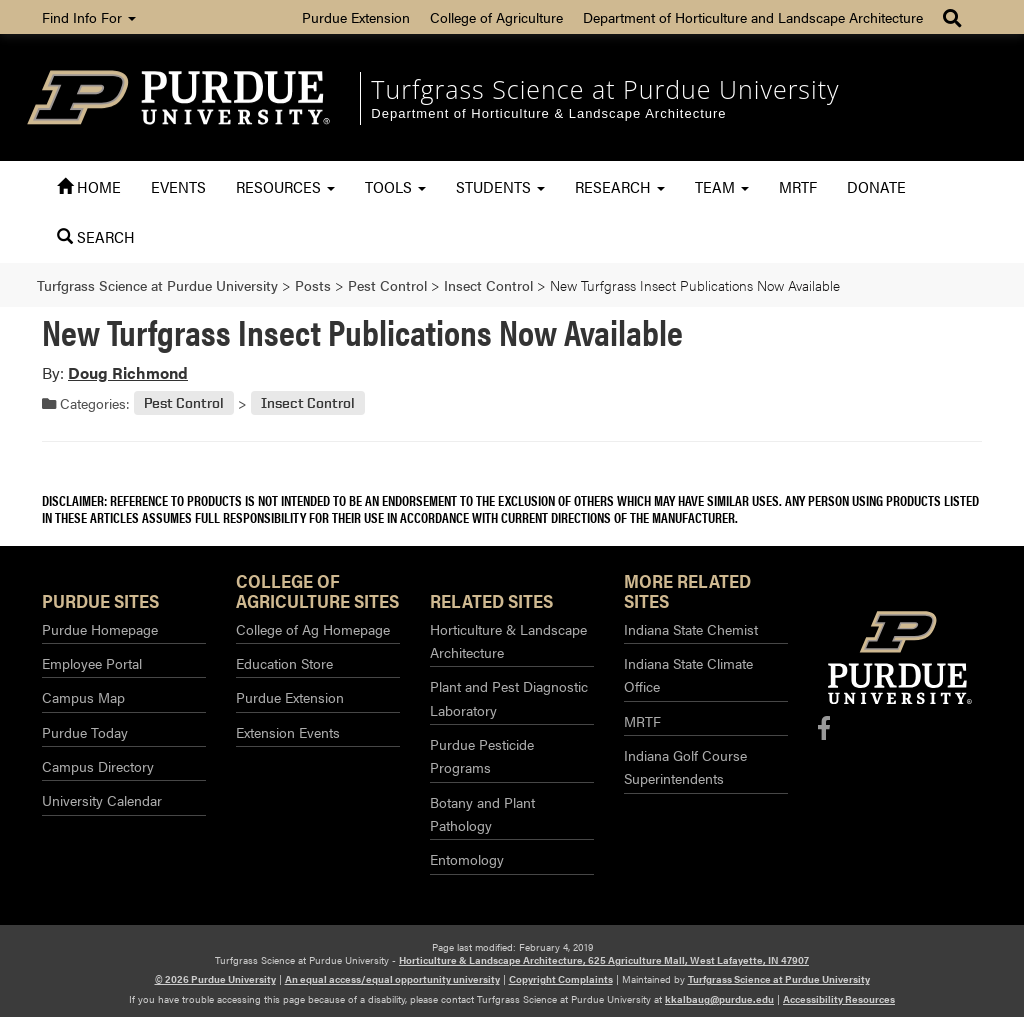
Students (500, 186)
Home (89, 186)
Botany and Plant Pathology (482, 813)
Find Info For (89, 17)
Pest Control (184, 403)
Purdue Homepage (100, 629)
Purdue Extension (356, 17)
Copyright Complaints (561, 979)
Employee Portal (92, 663)
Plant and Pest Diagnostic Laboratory (509, 697)
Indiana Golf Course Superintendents (685, 766)
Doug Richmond (128, 372)
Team (722, 186)
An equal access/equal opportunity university (392, 979)
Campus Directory (98, 766)
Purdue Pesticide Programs (482, 755)
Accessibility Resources (839, 999)
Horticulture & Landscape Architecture (508, 640)
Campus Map (83, 697)
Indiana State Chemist (691, 629)
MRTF (798, 186)
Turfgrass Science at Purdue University (779, 979)
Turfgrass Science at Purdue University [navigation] (605, 89)
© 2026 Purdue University (215, 979)
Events (178, 186)
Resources (285, 186)
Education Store (284, 663)
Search (96, 236)
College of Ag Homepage (313, 629)
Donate (876, 186)
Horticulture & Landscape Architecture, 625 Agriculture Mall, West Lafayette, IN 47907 (604, 960)
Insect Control (308, 403)
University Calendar (102, 800)
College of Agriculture (496, 17)
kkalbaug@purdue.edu (719, 999)
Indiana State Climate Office (688, 674)
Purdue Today (85, 732)
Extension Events (288, 732)
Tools (395, 186)
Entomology (467, 859)
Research (620, 186)
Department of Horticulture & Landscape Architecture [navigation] (548, 113)
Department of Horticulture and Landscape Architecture (753, 17)
